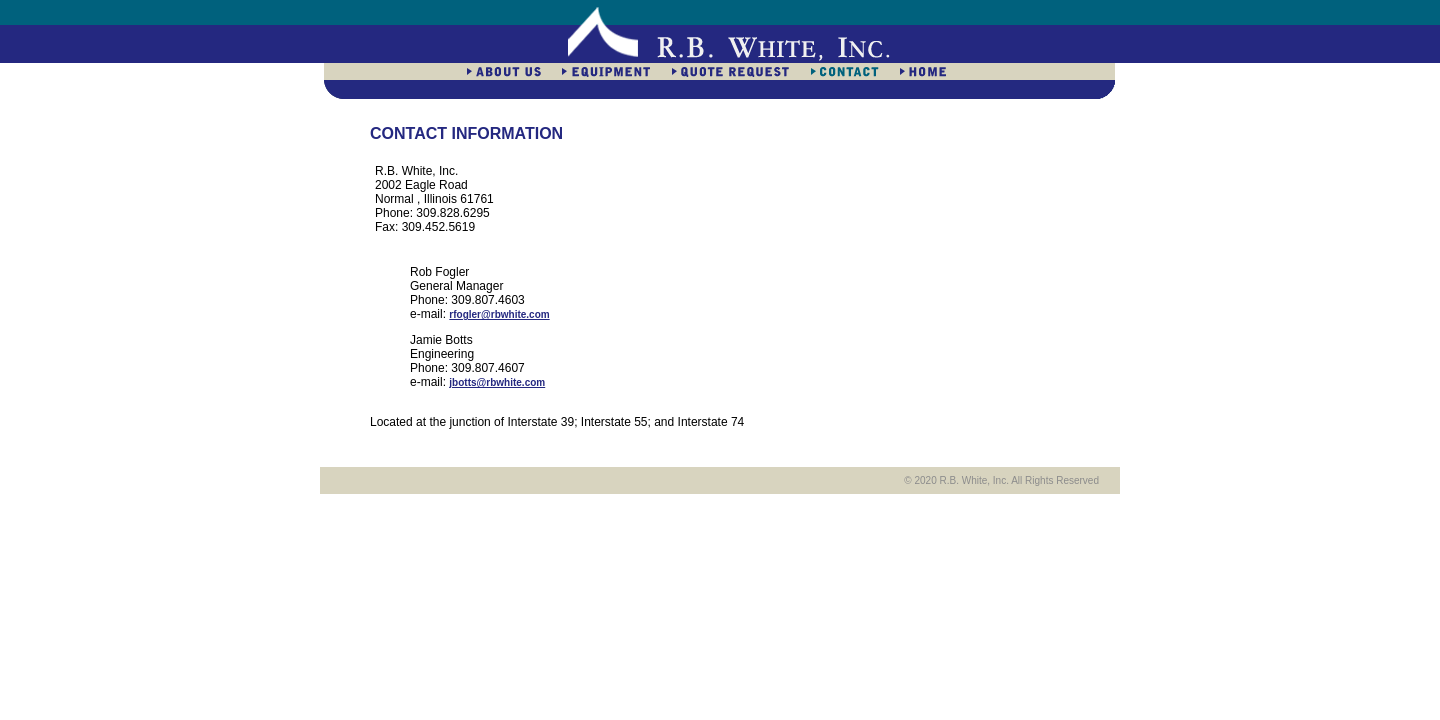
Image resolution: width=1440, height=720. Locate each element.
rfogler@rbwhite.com (499, 314)
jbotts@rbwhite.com (497, 382)
